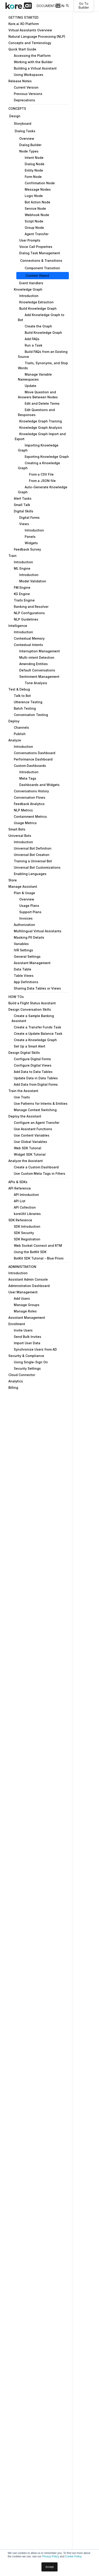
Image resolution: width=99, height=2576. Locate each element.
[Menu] (58, 5)
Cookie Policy (73, 2556)
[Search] (67, 5)
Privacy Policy (50, 2556)
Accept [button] (49, 2567)
